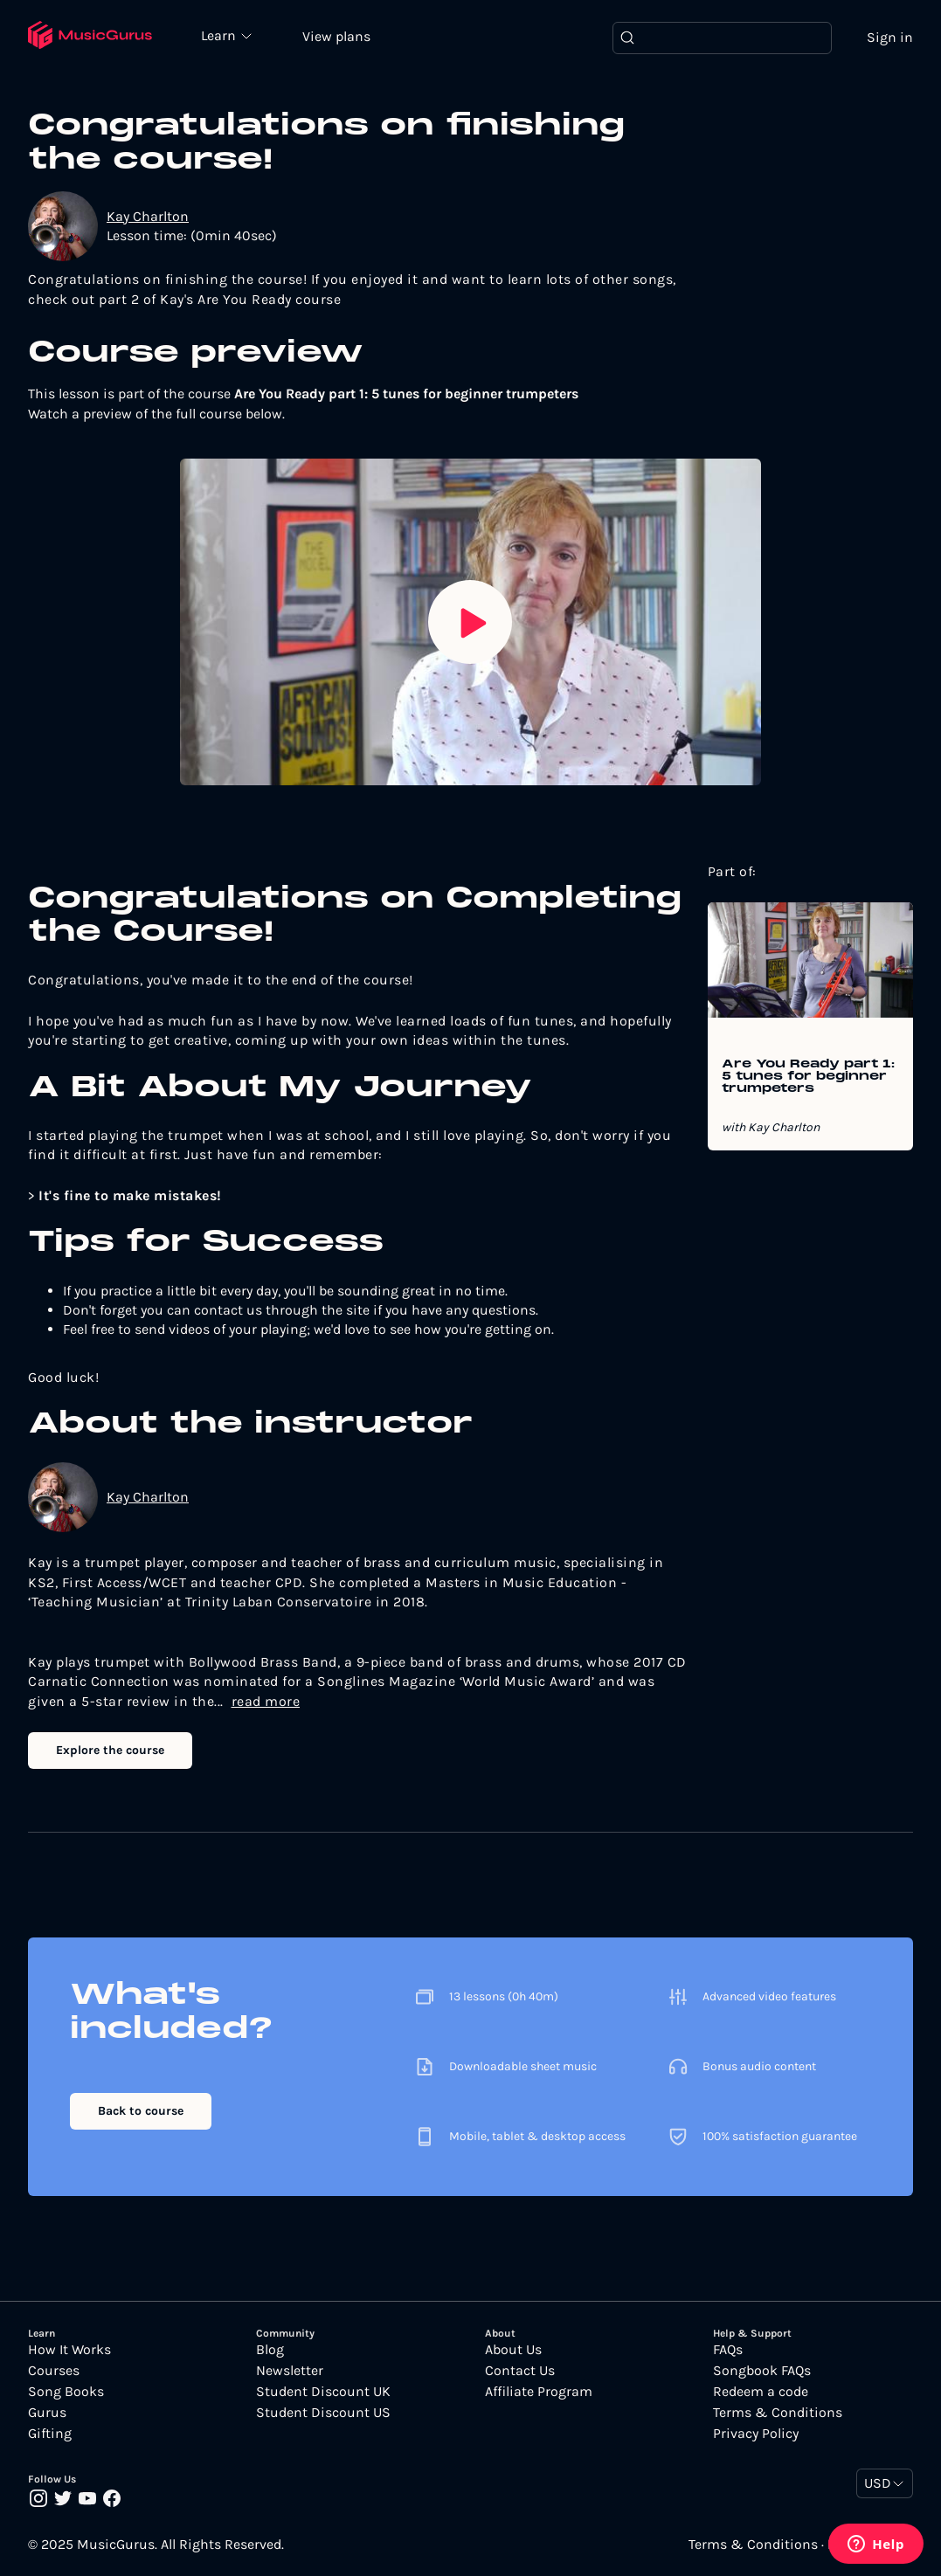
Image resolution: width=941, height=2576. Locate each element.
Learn (220, 35)
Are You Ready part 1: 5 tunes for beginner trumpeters (808, 1077)
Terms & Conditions (777, 2413)
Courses (54, 2371)
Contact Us (520, 2371)
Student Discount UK (323, 2392)
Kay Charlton (148, 216)
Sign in (890, 37)
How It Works (69, 2350)
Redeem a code (760, 2392)
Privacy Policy (756, 2434)
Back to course (140, 2110)
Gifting (50, 2434)
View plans (336, 36)
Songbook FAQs (762, 2371)
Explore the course (110, 1750)
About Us (513, 2350)
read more (266, 1701)
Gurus (47, 2413)
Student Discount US (323, 2413)
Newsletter (289, 2371)
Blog (270, 2350)
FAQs (728, 2350)
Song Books (66, 2392)
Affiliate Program (538, 2392)
